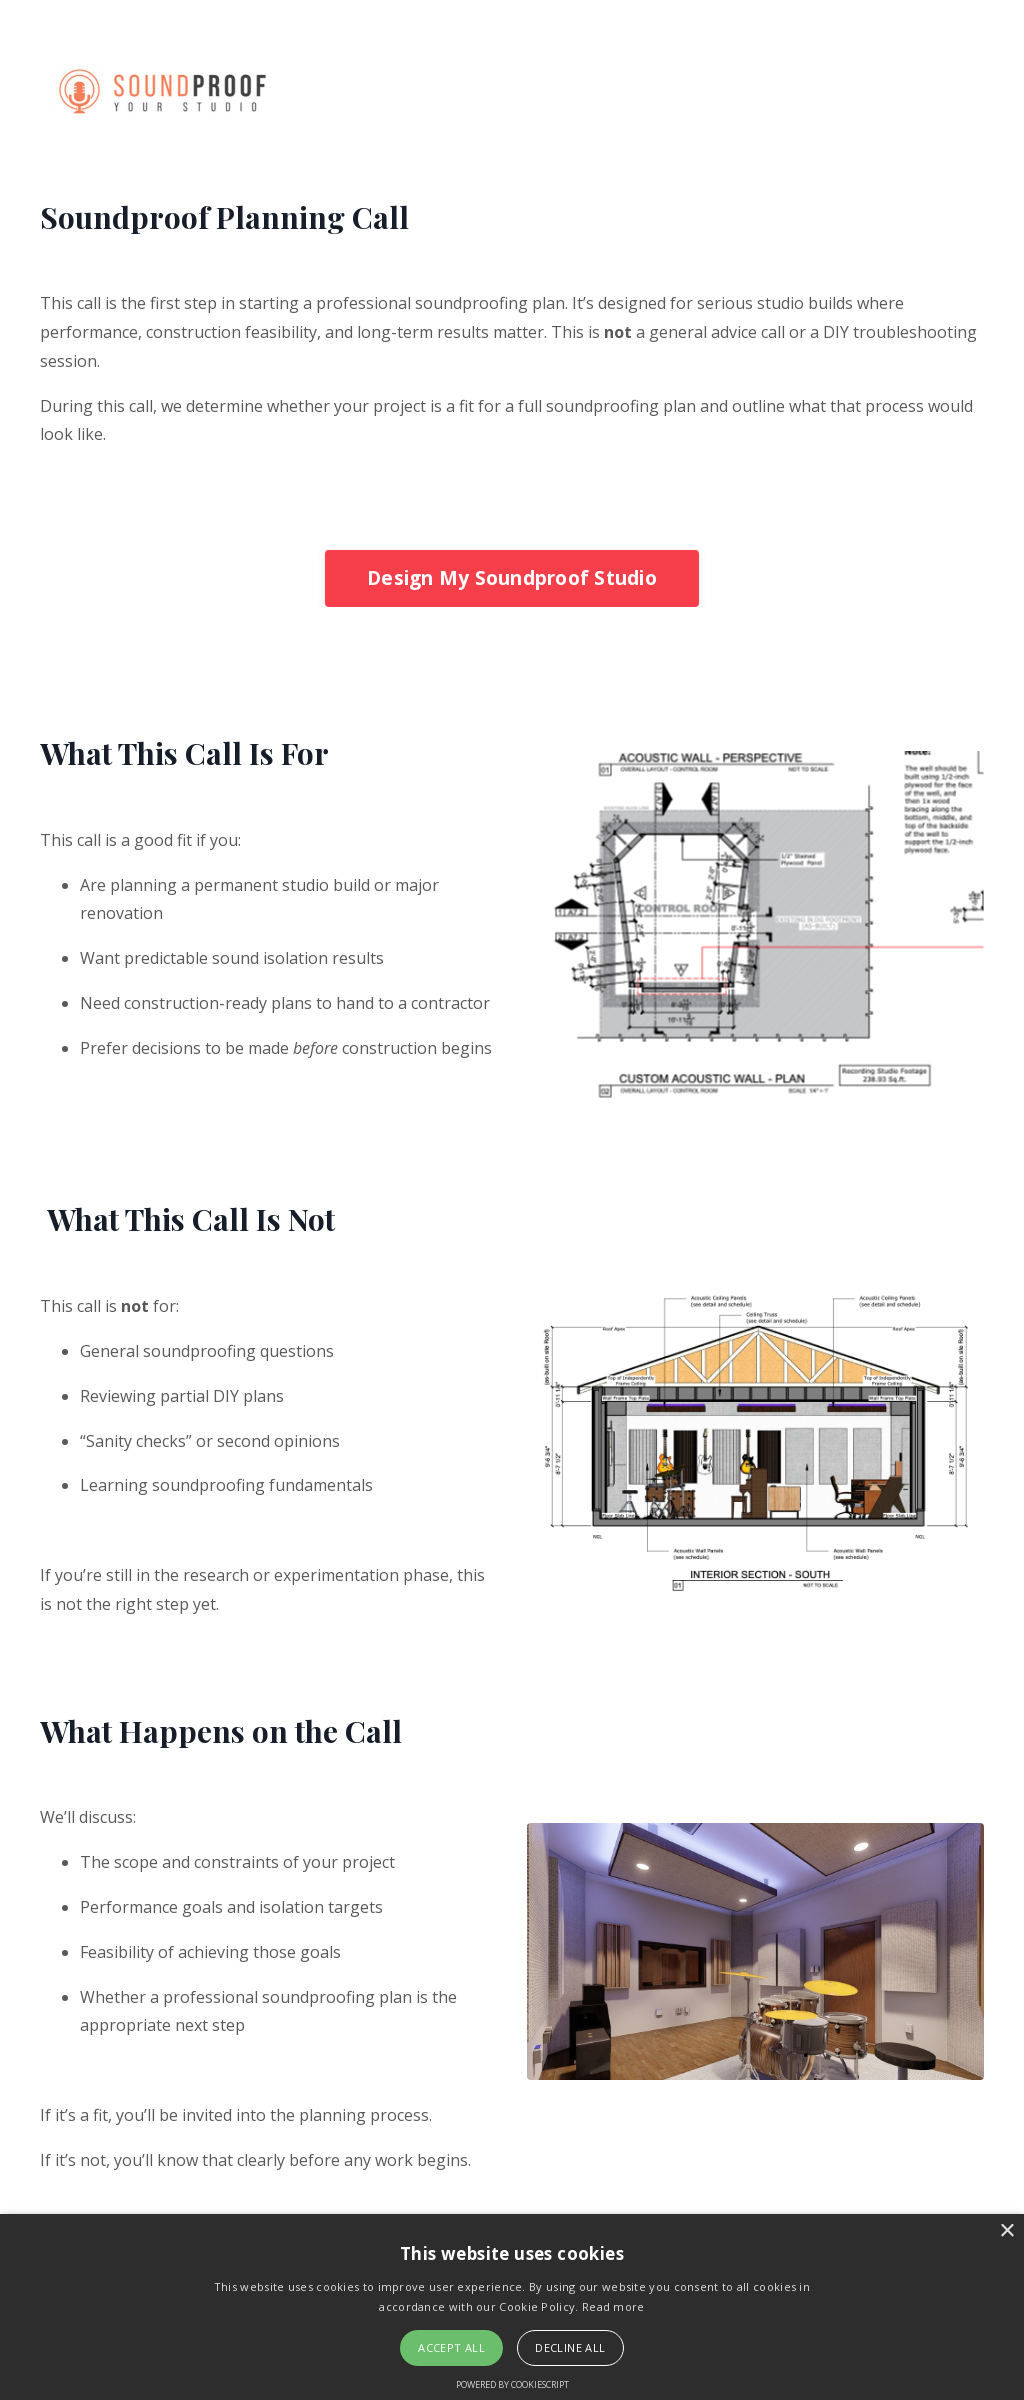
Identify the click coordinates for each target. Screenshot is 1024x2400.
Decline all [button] (570, 2347)
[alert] (512, 2307)
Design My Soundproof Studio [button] (512, 577)
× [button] (1006, 2231)
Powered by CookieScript (512, 2384)
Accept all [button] (451, 2347)
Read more (613, 2306)
